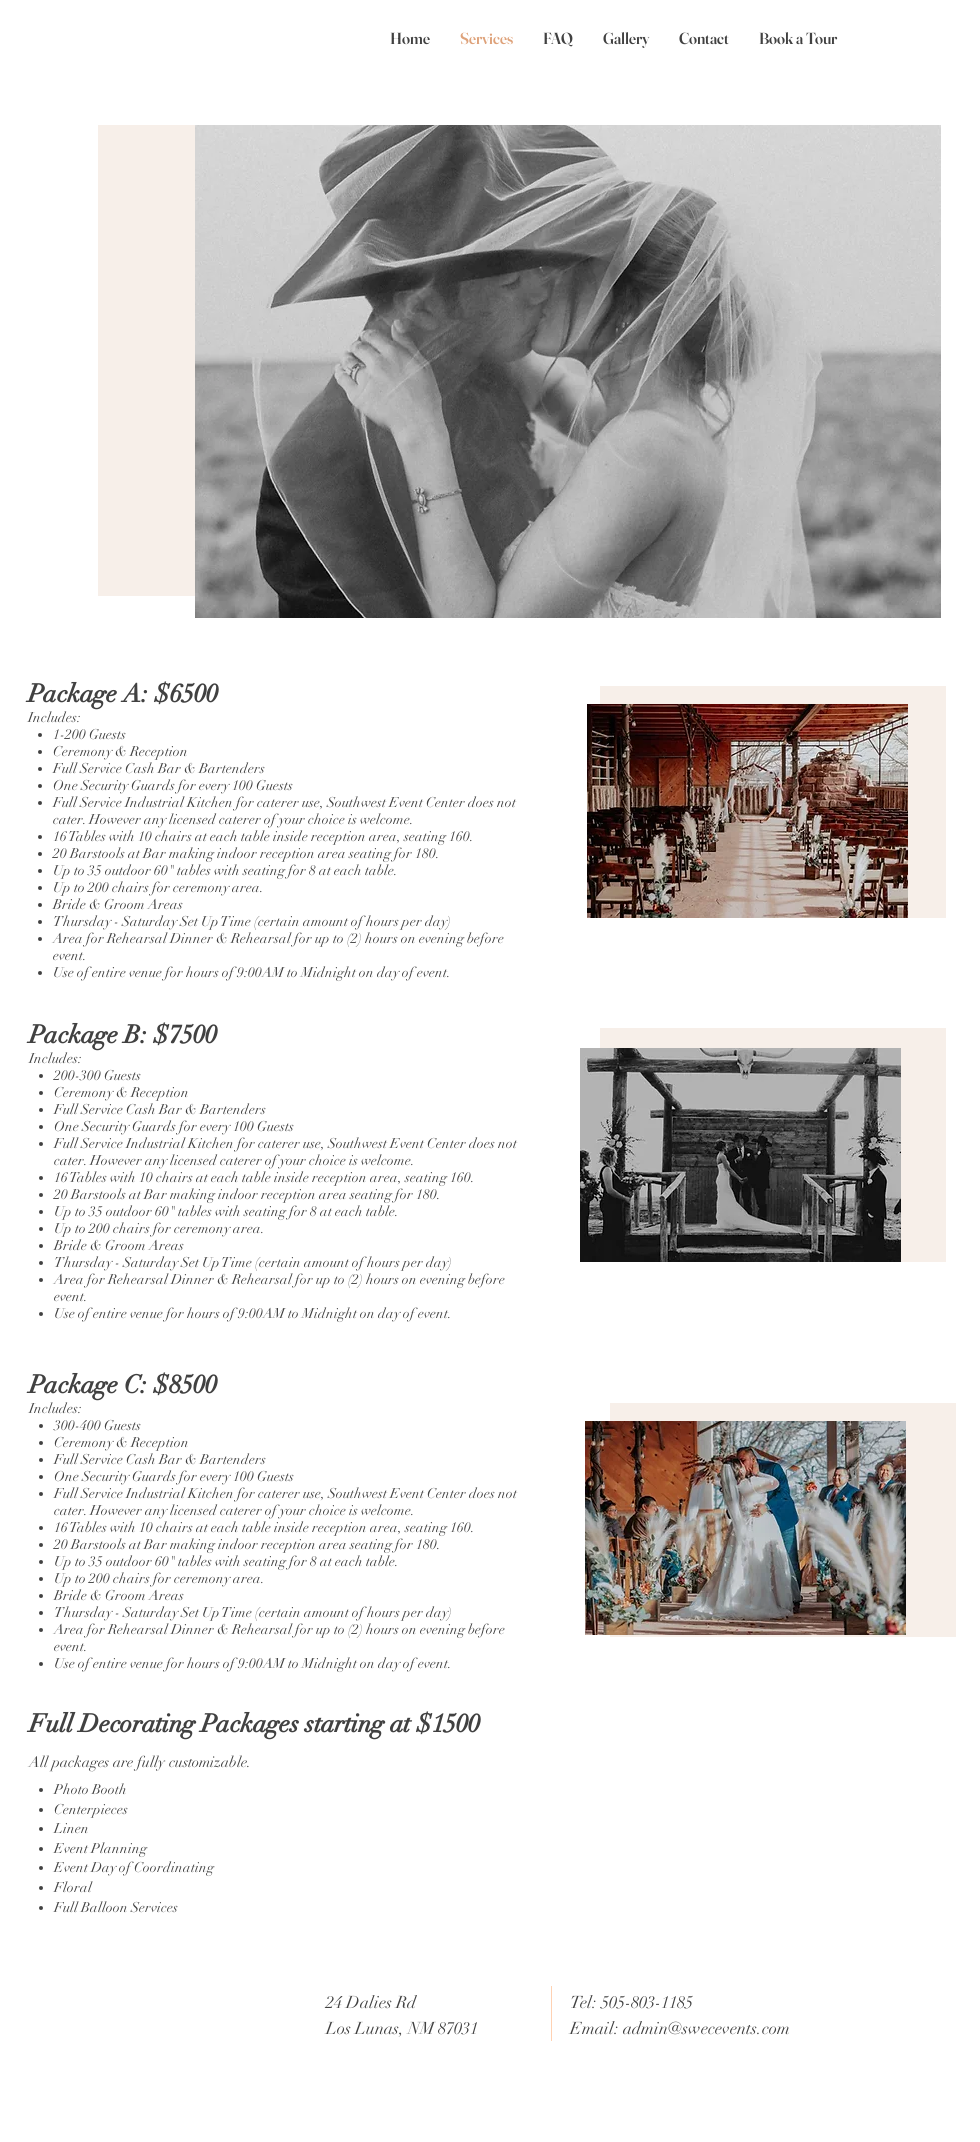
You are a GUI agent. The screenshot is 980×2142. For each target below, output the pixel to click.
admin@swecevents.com (706, 2028)
